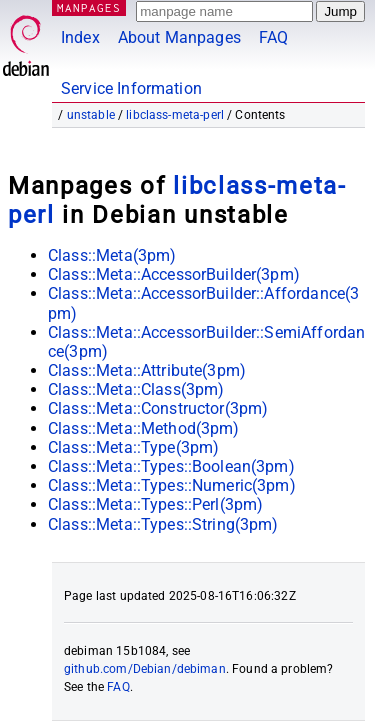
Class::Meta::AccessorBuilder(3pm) (174, 274)
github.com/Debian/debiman (145, 669)
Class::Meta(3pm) (112, 255)
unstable (91, 115)
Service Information (131, 88)
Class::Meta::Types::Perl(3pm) (155, 504)
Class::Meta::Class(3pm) (136, 389)
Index (80, 37)
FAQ (273, 37)
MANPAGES (89, 7)
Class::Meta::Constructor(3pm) (158, 408)
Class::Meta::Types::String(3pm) (163, 524)
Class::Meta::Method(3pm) (144, 428)
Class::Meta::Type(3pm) (133, 447)
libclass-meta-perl (175, 115)
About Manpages (179, 37)
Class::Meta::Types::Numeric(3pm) (172, 485)
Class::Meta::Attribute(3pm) (147, 370)
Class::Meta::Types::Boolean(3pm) (171, 466)
